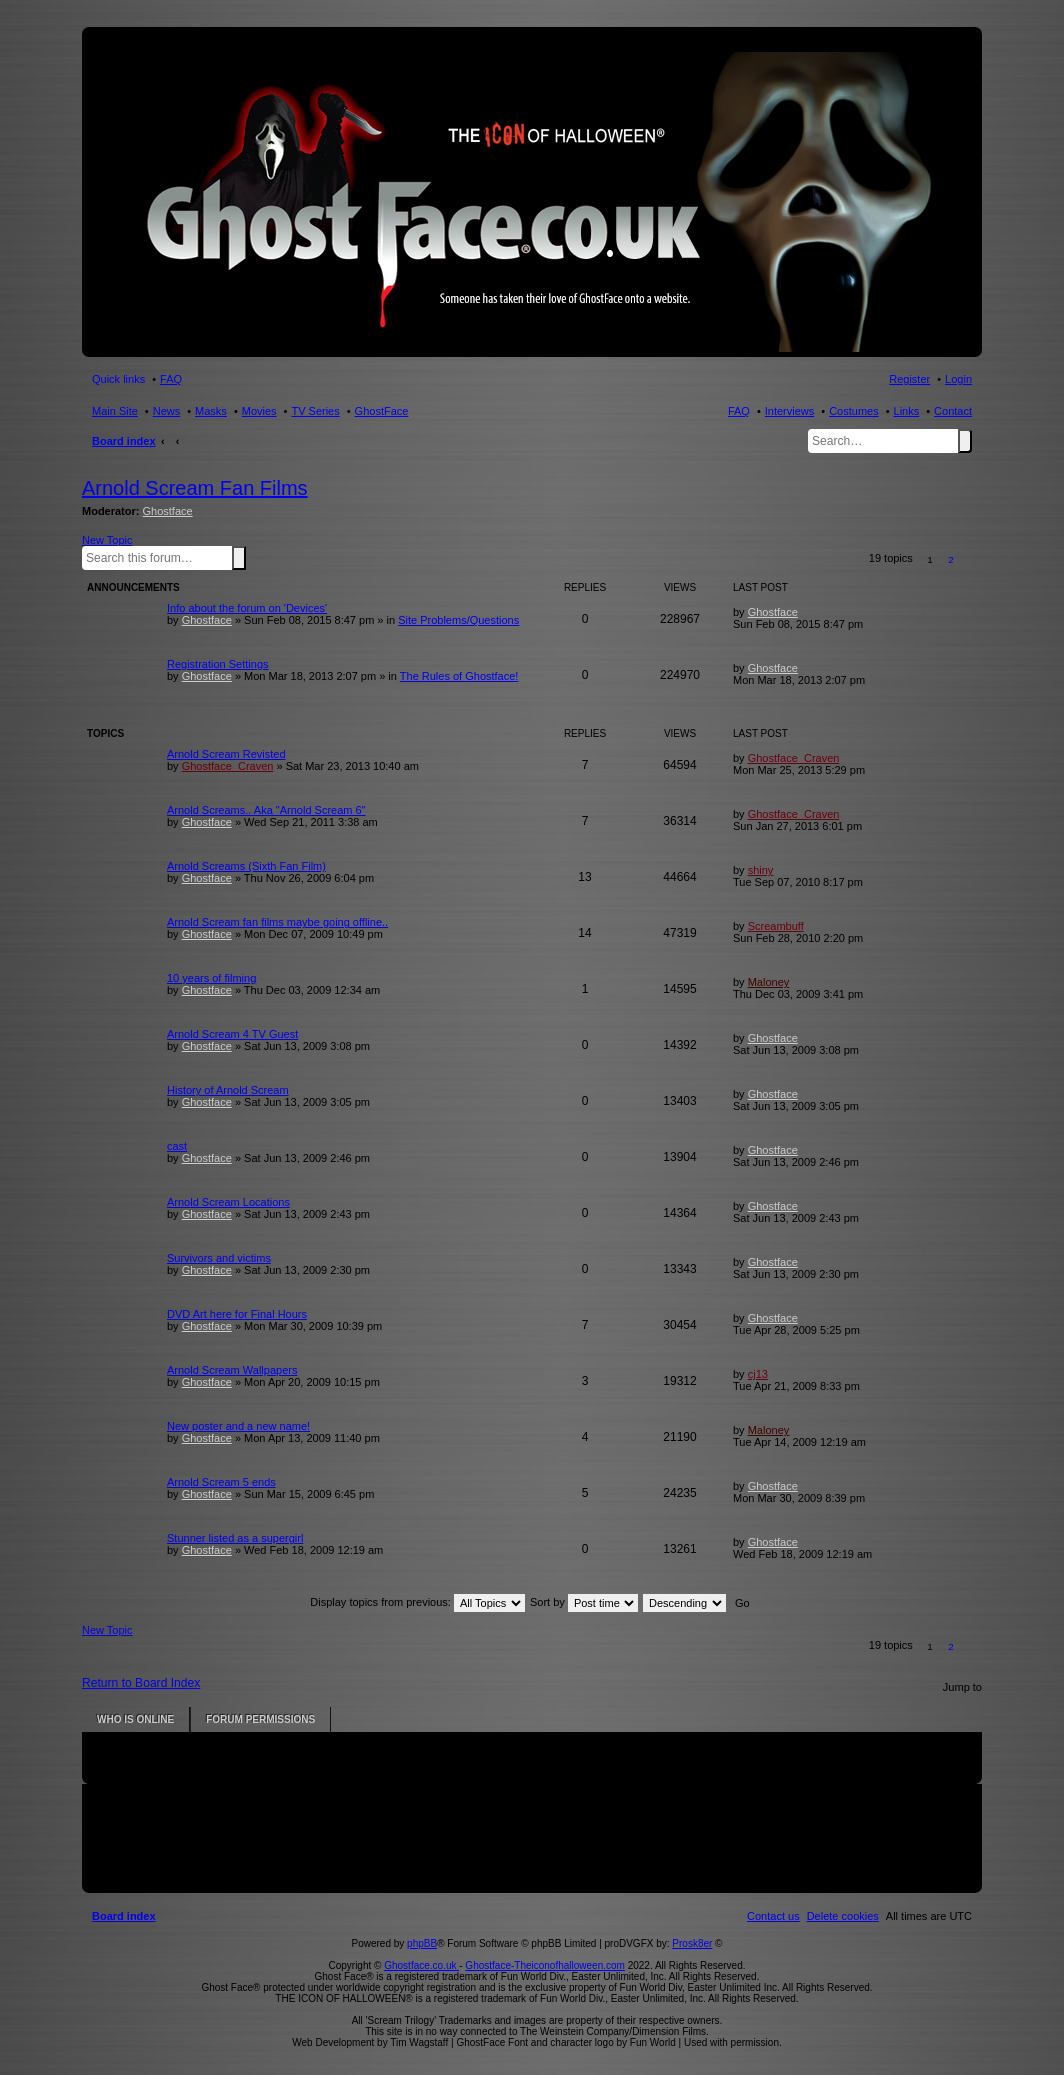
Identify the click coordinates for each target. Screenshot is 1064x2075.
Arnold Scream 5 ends (221, 1482)
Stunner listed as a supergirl (235, 1538)
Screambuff (776, 926)
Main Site (115, 411)
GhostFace (382, 411)
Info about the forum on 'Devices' (247, 608)
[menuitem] (843, 1916)
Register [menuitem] (909, 379)
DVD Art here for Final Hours (237, 1314)
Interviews (790, 411)
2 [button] (951, 559)
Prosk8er (692, 1943)
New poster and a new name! (238, 1426)
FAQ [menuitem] (171, 379)
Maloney (769, 982)
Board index (124, 441)
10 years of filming (211, 978)
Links (907, 411)
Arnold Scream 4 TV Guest (232, 1034)
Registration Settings (218, 664)
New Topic (107, 540)
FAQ (739, 411)
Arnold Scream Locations (228, 1202)
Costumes (854, 411)
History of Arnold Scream (228, 1090)
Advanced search (250, 557)
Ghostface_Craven (228, 766)
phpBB (422, 1943)
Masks (211, 411)
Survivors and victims (219, 1258)
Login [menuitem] (958, 379)
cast (177, 1146)
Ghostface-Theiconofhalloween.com (545, 1965)
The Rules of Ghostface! (459, 676)
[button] (972, 559)
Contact (953, 411)
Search (965, 441)
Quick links (118, 379)
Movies (259, 411)
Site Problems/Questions (458, 620)
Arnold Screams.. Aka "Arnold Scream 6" (266, 810)
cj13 (758, 1374)
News (167, 411)
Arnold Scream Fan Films (195, 488)
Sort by (584, 1602)
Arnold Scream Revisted (226, 754)
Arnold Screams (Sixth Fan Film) (246, 866)
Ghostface (168, 511)
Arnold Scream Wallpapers (232, 1370)
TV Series (315, 411)
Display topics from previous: (417, 1602)
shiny (761, 870)
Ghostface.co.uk (421, 1965)
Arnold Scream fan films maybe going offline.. (277, 922)
